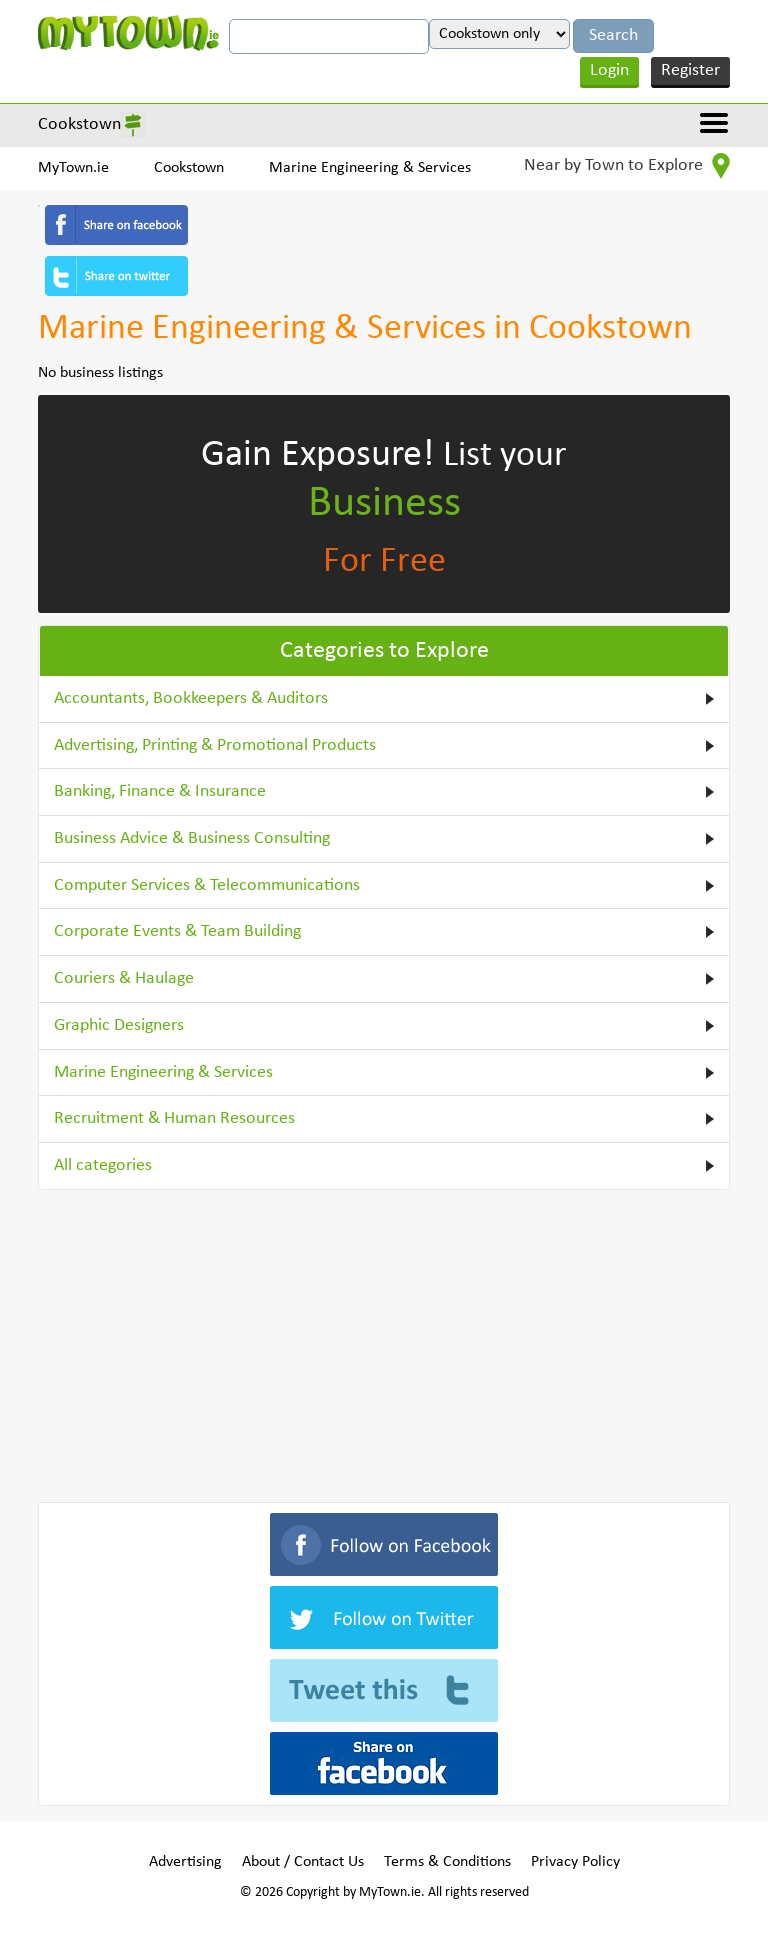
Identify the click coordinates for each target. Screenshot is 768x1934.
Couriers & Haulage (124, 978)
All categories (103, 1165)
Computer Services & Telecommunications (207, 885)
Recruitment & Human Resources (174, 1118)
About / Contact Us (303, 1862)
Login (609, 70)
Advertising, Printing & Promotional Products (215, 745)
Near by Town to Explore (627, 166)
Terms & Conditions (447, 1862)
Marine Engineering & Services (370, 168)
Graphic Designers (119, 1025)
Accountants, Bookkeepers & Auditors (191, 698)
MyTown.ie (73, 168)
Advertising (185, 1862)
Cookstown (79, 124)
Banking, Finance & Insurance (160, 791)
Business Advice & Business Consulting (192, 838)
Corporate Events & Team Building (177, 931)
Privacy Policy (575, 1862)
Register (690, 70)
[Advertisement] (383, 1342)
